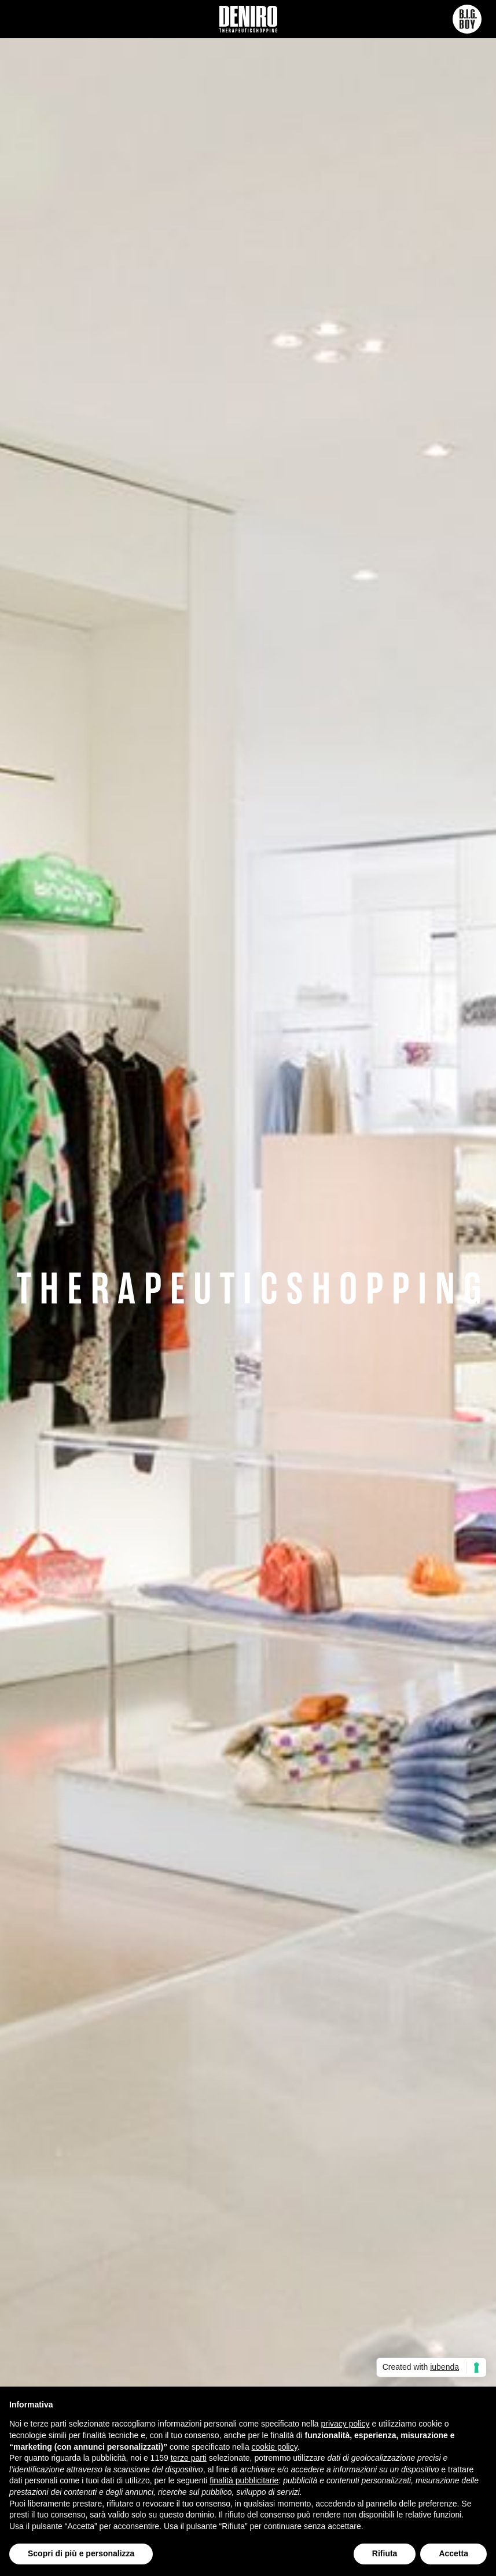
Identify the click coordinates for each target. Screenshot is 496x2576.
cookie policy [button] (274, 2446)
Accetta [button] (453, 2553)
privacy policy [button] (345, 2423)
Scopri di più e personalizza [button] (81, 2553)
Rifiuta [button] (385, 2553)
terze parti (189, 2457)
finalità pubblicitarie (244, 2480)
